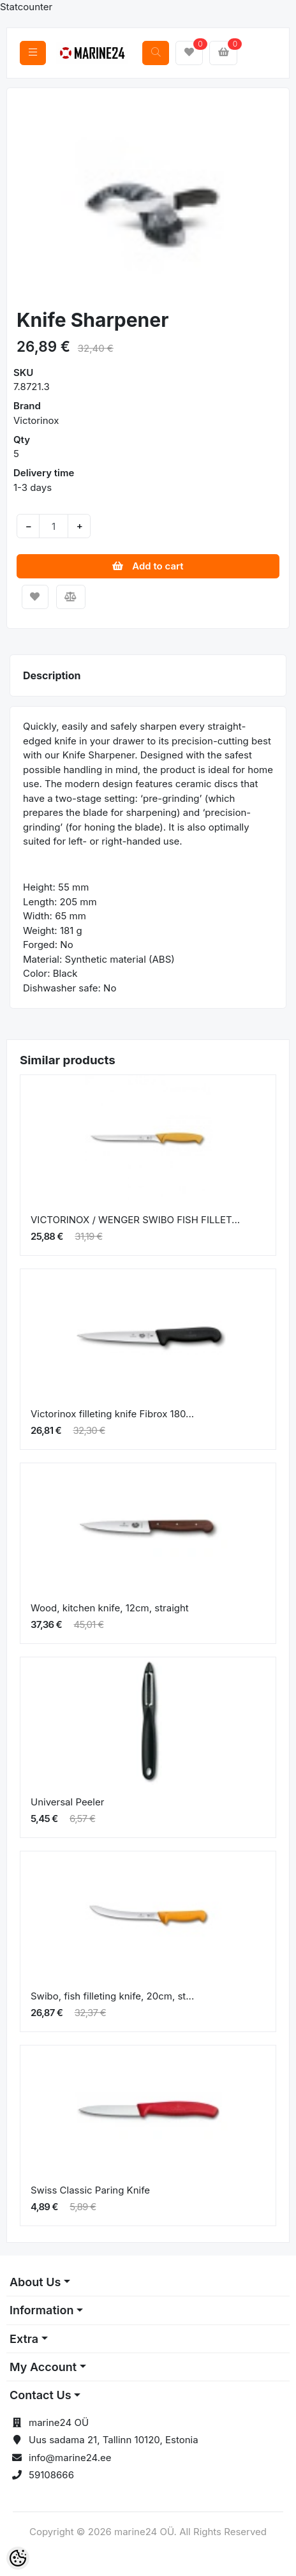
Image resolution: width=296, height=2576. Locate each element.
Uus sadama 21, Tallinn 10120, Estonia (113, 2440)
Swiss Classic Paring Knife (90, 2190)
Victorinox (36, 420)
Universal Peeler (67, 1802)
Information (41, 2310)
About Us (35, 2282)
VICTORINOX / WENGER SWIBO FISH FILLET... (135, 1220)
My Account (43, 2367)
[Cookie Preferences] (17, 2558)
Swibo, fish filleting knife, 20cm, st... (112, 1996)
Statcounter (26, 7)
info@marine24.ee (70, 2458)
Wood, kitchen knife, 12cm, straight (110, 1608)
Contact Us (40, 2395)
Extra (24, 2339)
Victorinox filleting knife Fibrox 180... (112, 1414)
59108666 (51, 2475)
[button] (30, 199)
